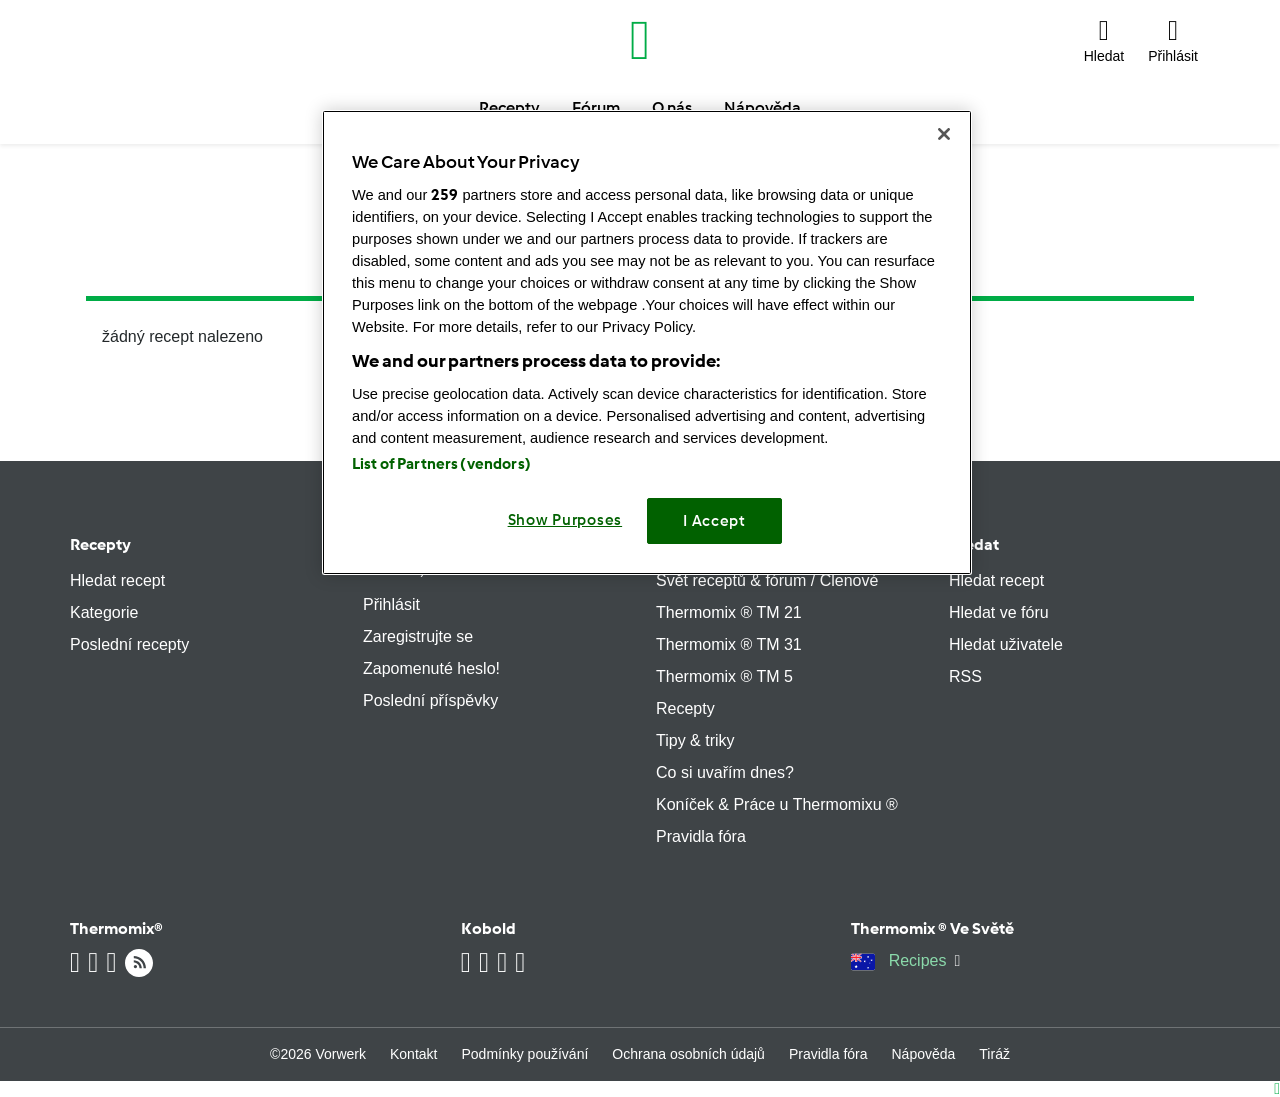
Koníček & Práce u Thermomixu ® (777, 804)
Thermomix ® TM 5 (724, 676)
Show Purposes (565, 520)
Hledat (974, 544)
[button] (1104, 40)
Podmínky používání (524, 1054)
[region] (647, 342)
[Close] (944, 134)
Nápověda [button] (762, 107)
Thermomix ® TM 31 (729, 644)
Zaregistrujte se (418, 636)
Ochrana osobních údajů (688, 1054)
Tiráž (994, 1054)
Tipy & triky (695, 740)
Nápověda (924, 1054)
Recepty (100, 544)
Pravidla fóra (701, 836)
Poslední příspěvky (430, 700)
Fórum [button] (596, 107)
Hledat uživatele (1006, 644)
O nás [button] (672, 107)
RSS (965, 676)
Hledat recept (117, 580)
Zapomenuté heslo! (431, 668)
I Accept (714, 521)
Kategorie (104, 612)
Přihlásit (391, 604)
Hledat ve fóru (999, 612)
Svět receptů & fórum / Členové (767, 580)
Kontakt (413, 1054)
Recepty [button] (509, 107)
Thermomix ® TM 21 (729, 612)
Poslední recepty (129, 644)
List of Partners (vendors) (441, 464)
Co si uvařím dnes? (725, 772)
